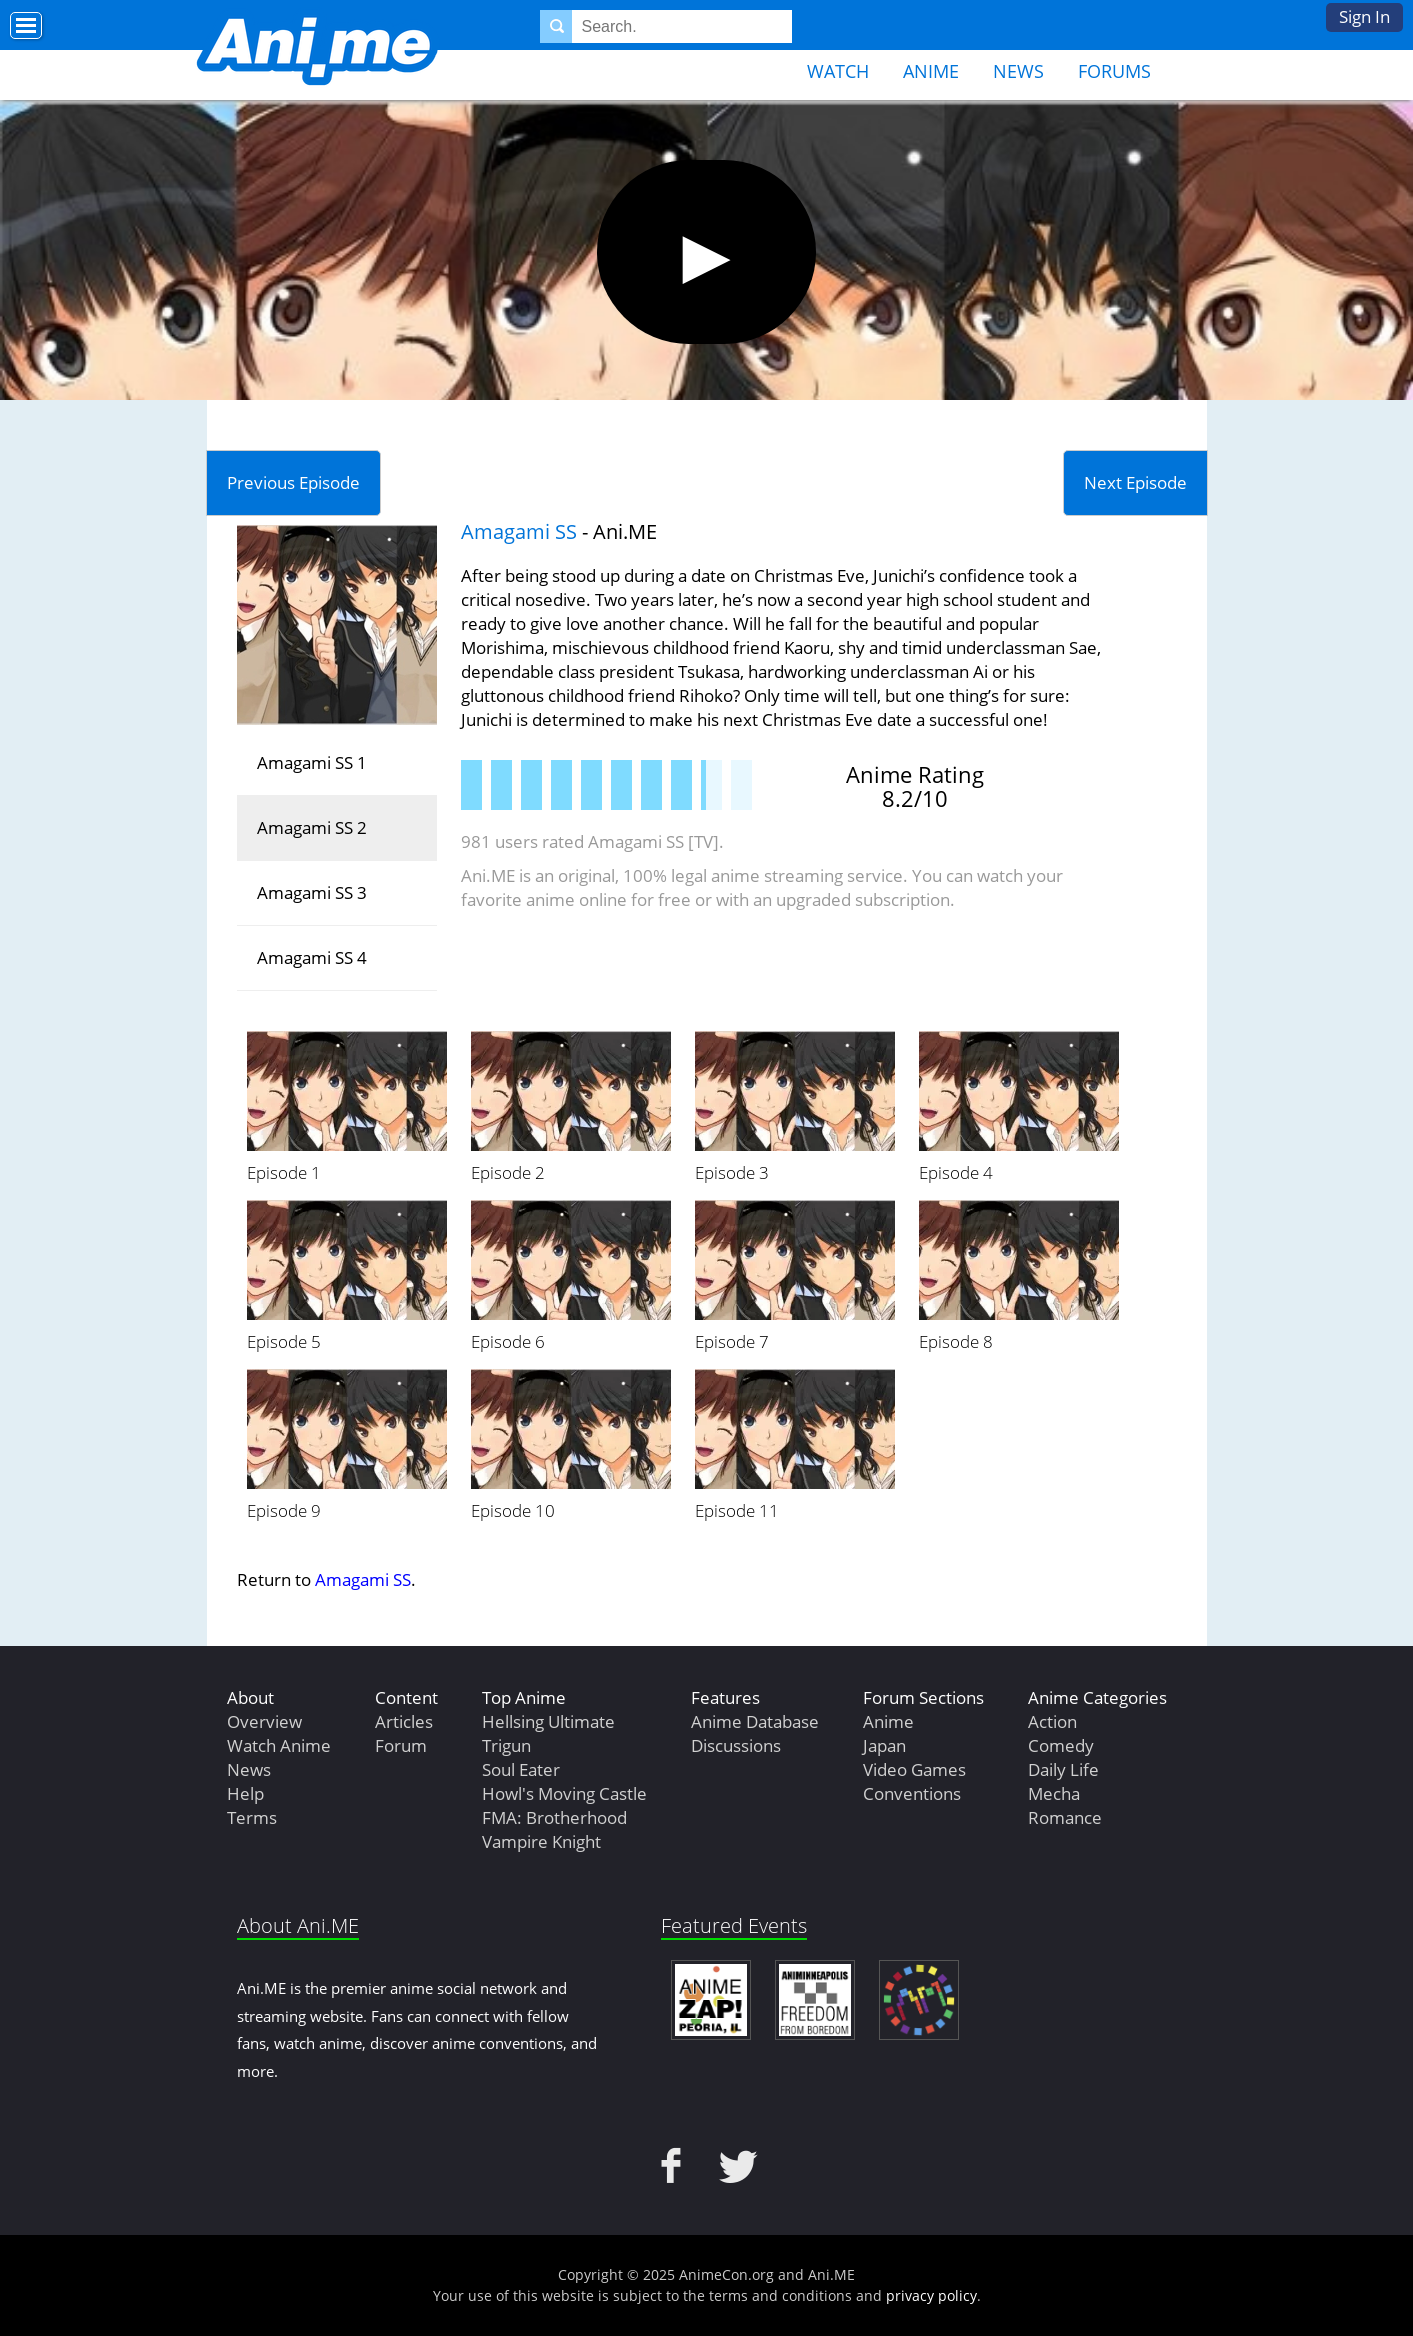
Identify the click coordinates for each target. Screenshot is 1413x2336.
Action (1052, 1721)
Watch (838, 71)
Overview (264, 1721)
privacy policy (931, 2295)
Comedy (1061, 1745)
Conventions (912, 1793)
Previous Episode (293, 482)
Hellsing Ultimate (548, 1721)
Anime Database (755, 1721)
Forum (401, 1745)
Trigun (506, 1745)
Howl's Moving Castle (564, 1793)
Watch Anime (279, 1745)
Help (245, 1793)
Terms (252, 1817)
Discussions (736, 1745)
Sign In (1364, 16)
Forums (1114, 71)
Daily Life (1063, 1769)
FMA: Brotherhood (554, 1817)
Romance (1065, 1817)
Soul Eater (521, 1769)
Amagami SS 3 (312, 892)
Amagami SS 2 (312, 827)
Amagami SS (519, 531)
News (1018, 71)
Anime (931, 71)
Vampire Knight (541, 1841)
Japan (884, 1745)
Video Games (914, 1769)
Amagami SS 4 (312, 957)
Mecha (1054, 1793)
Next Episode (1135, 482)
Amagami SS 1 (312, 762)
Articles (404, 1721)
